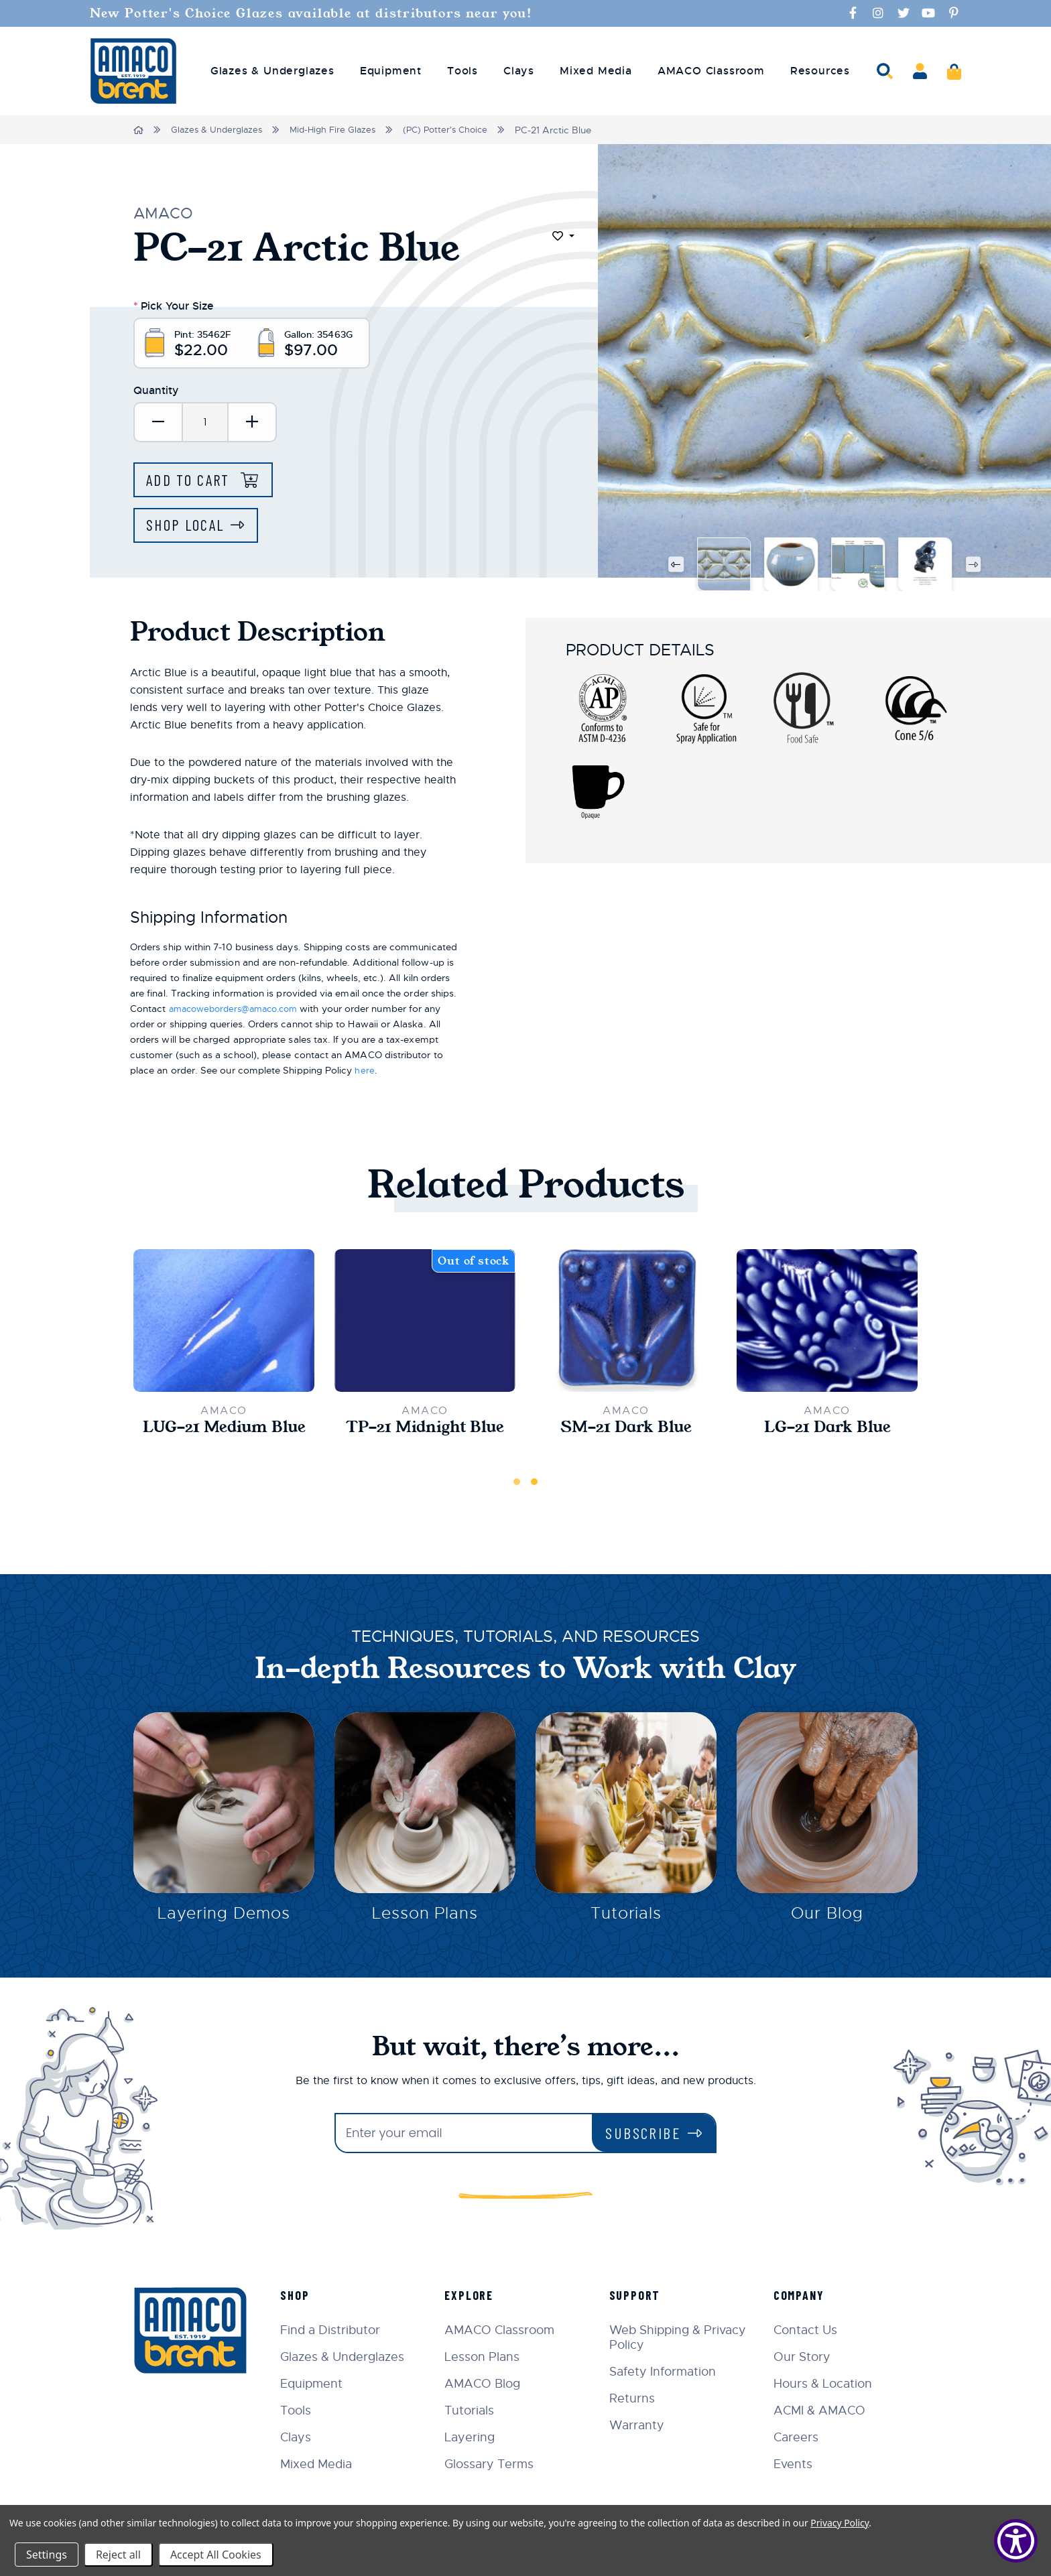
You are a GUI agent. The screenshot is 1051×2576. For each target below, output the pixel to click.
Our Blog (827, 1919)
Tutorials (626, 1919)
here (364, 1073)
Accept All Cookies (215, 2554)
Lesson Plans (425, 1919)
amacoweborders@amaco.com (240, 1011)
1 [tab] (516, 1485)
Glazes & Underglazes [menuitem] (272, 71)
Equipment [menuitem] (391, 71)
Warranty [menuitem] (640, 2425)
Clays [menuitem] (518, 71)
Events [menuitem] (795, 2464)
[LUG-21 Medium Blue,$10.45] (223, 1323)
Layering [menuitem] (475, 2437)
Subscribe (643, 2132)
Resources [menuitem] (820, 71)
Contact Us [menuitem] (807, 2330)
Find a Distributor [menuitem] (337, 2330)
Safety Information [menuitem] (666, 2371)
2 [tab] (534, 1485)
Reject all (118, 2554)
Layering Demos (224, 1919)
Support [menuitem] (638, 2295)
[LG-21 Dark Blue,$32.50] (827, 1323)
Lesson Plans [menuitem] (488, 2356)
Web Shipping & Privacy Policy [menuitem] (681, 2337)
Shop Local (188, 527)
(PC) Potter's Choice (457, 130)
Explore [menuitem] (474, 2295)
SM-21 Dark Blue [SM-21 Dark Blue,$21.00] (626, 1430)
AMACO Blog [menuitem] (488, 2383)
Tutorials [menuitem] (475, 2410)
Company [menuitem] (801, 2295)
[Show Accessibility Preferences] (1016, 2541)
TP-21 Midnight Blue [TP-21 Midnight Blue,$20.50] (425, 1430)
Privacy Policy (839, 2522)
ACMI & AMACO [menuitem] (821, 2410)
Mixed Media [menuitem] (596, 71)
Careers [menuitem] (798, 2437)
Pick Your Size (173, 305)
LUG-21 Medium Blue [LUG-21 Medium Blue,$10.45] (223, 1430)
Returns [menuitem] (635, 2398)
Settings (46, 2554)
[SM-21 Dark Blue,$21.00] (626, 1323)
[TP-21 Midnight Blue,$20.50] (424, 1323)
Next (974, 567)
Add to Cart (193, 481)
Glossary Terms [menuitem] (495, 2464)
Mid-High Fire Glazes (339, 130)
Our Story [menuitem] (804, 2356)
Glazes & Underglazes (219, 130)
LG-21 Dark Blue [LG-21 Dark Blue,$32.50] (827, 1430)
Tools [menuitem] (462, 71)
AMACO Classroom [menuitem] (711, 71)
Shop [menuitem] (302, 2295)
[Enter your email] (464, 2133)
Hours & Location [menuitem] (825, 2383)
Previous (675, 567)
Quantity (156, 392)
